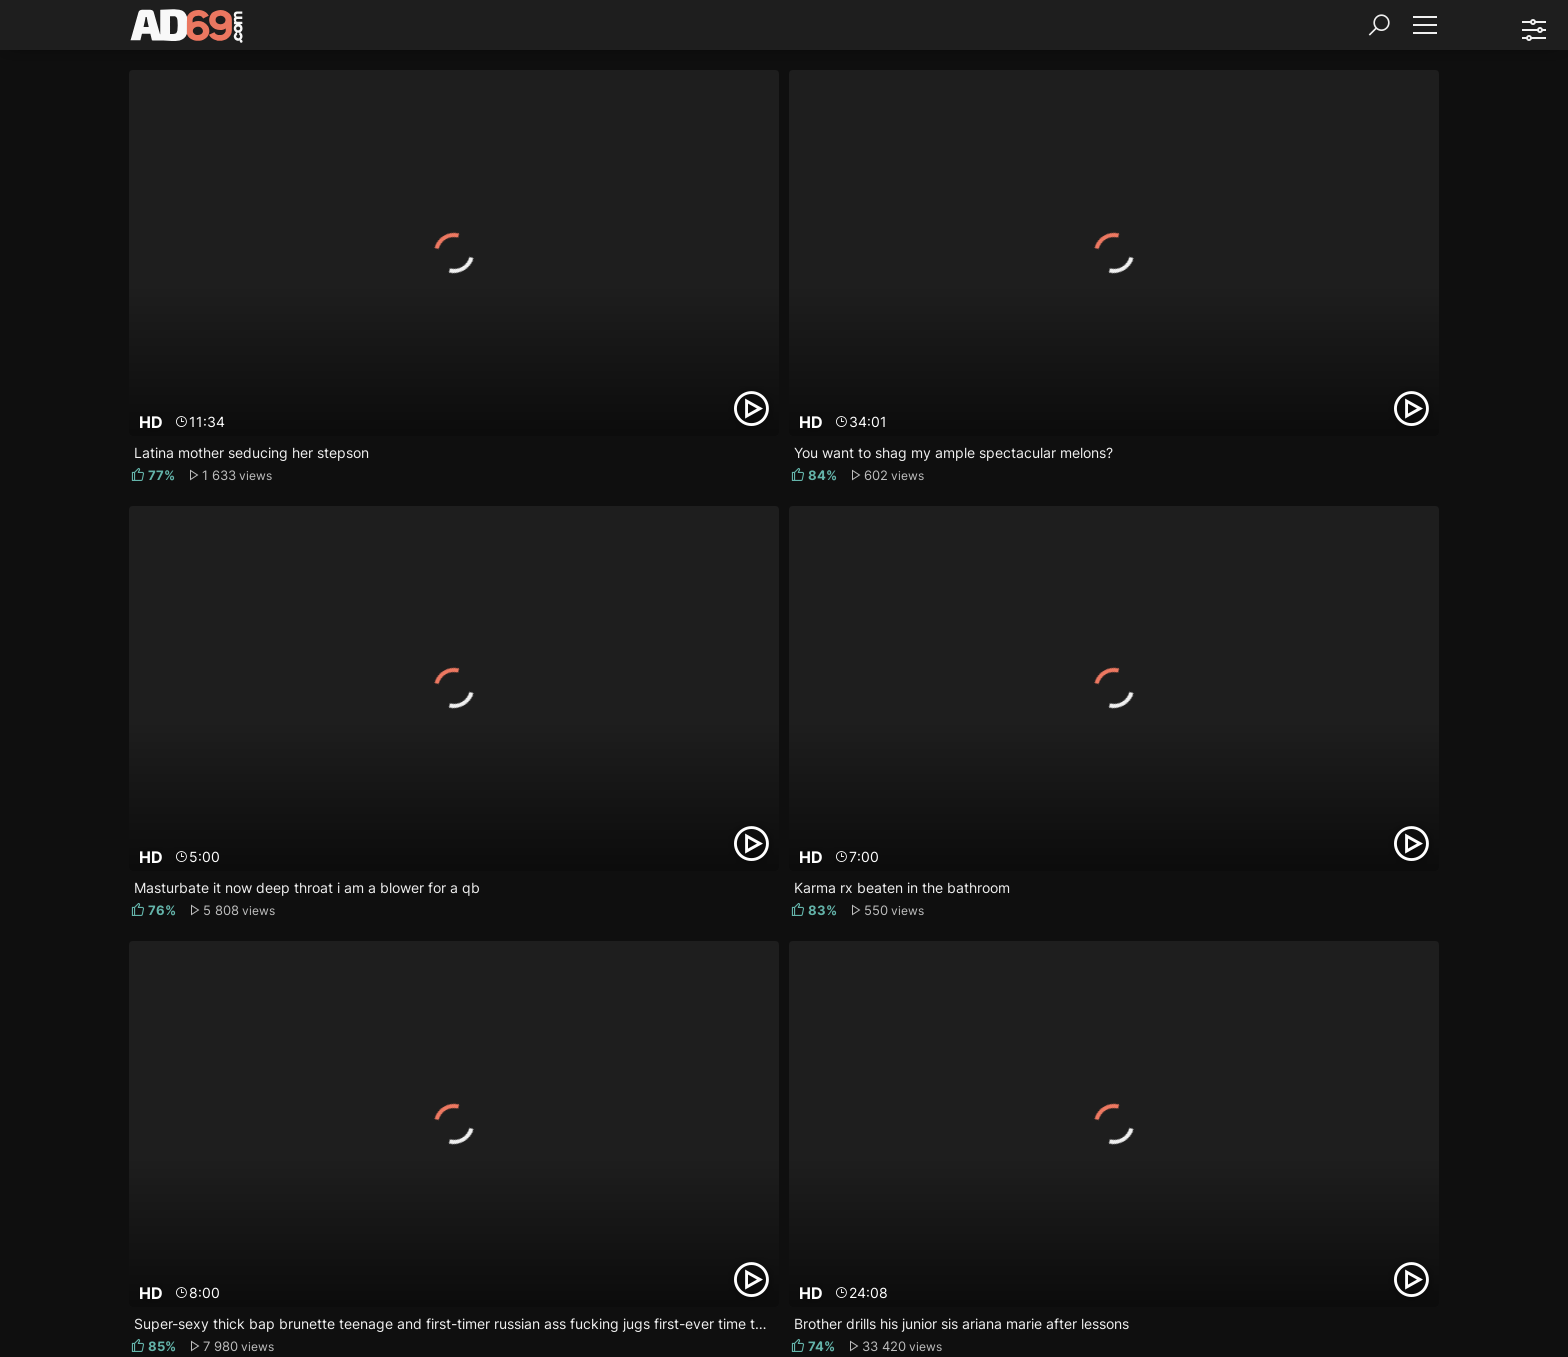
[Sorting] (1533, 30)
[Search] (1379, 25)
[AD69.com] (187, 30)
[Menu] (1424, 25)
